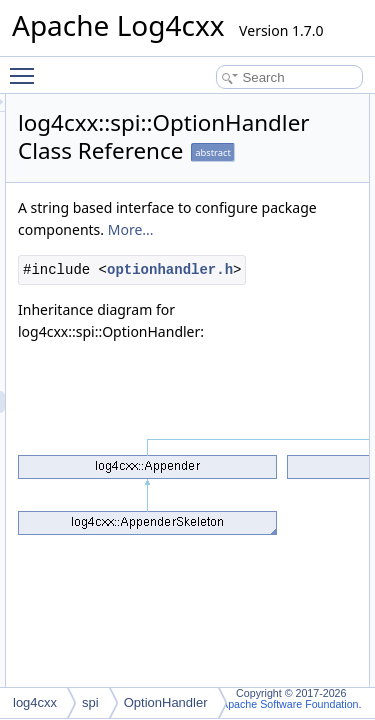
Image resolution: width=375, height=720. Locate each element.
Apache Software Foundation (289, 704)
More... (154, 251)
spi (90, 702)
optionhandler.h (207, 313)
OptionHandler (166, 702)
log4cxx (35, 702)
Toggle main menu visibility (27, 67)
